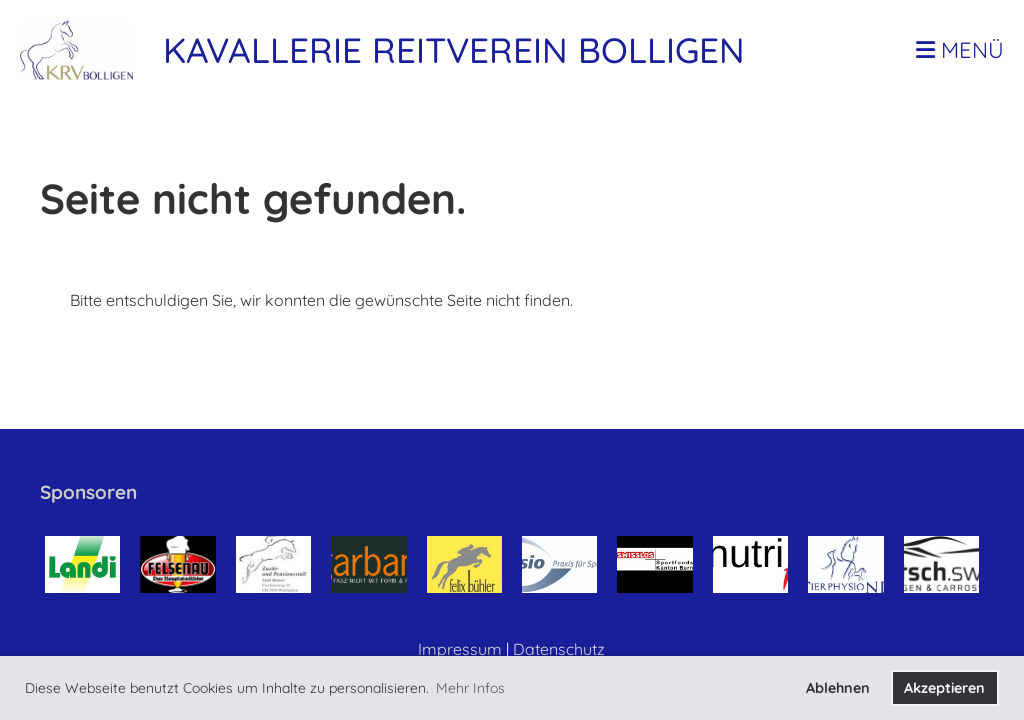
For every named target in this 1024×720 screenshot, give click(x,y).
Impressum (460, 649)
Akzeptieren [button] (944, 688)
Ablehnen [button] (838, 688)
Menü (960, 50)
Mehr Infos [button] (470, 688)
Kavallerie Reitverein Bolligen (454, 50)
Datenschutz (559, 649)
